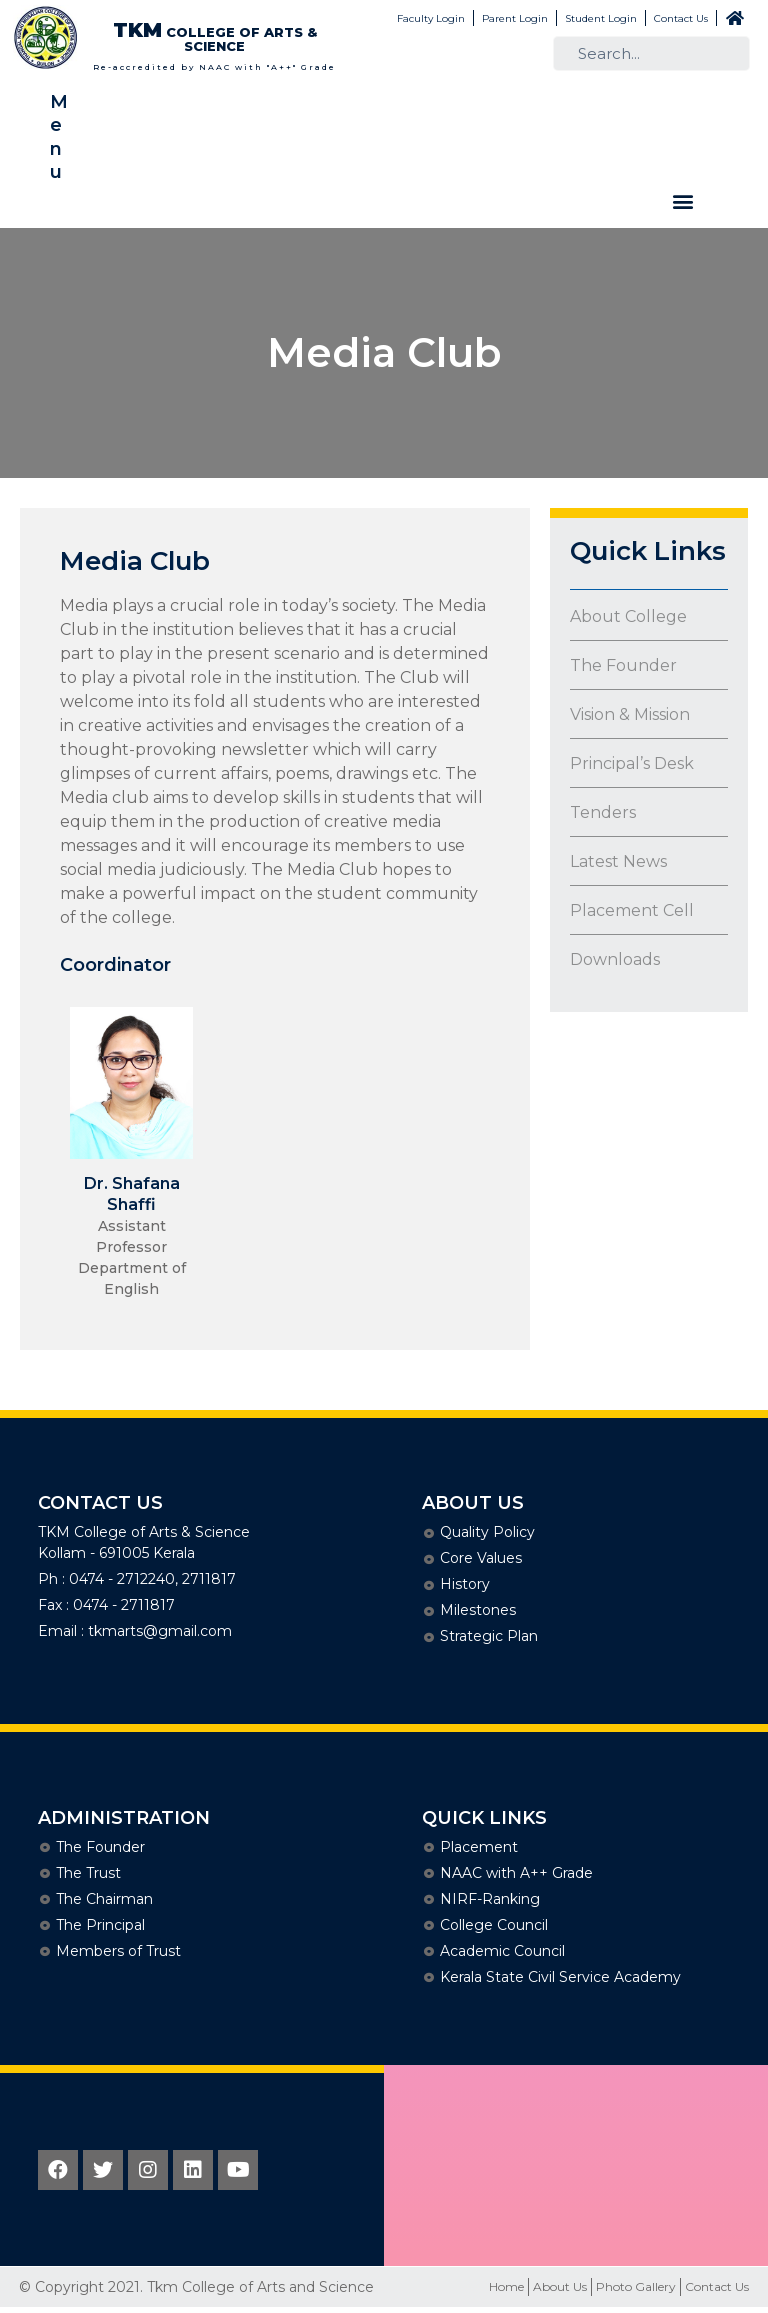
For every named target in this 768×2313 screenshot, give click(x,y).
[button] (682, 201)
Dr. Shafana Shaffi (132, 1194)
